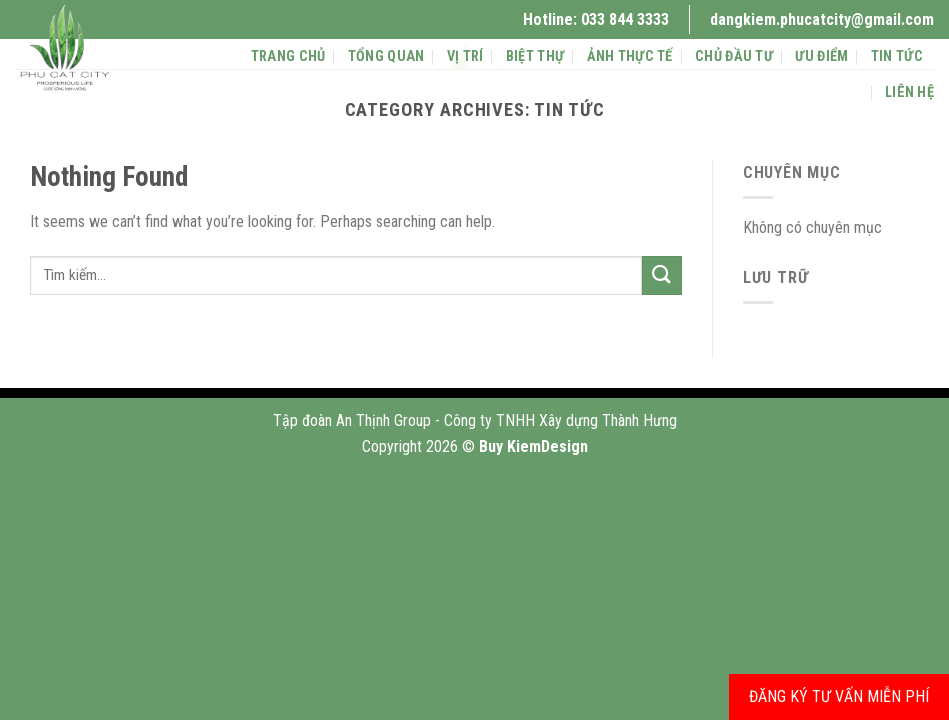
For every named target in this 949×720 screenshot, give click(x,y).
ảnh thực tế (630, 56)
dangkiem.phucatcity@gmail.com (822, 19)
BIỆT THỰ (535, 56)
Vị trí (465, 56)
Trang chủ (288, 56)
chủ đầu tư (734, 56)
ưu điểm (821, 56)
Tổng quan (386, 56)
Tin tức (897, 56)
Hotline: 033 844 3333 (596, 19)
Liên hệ (909, 92)
